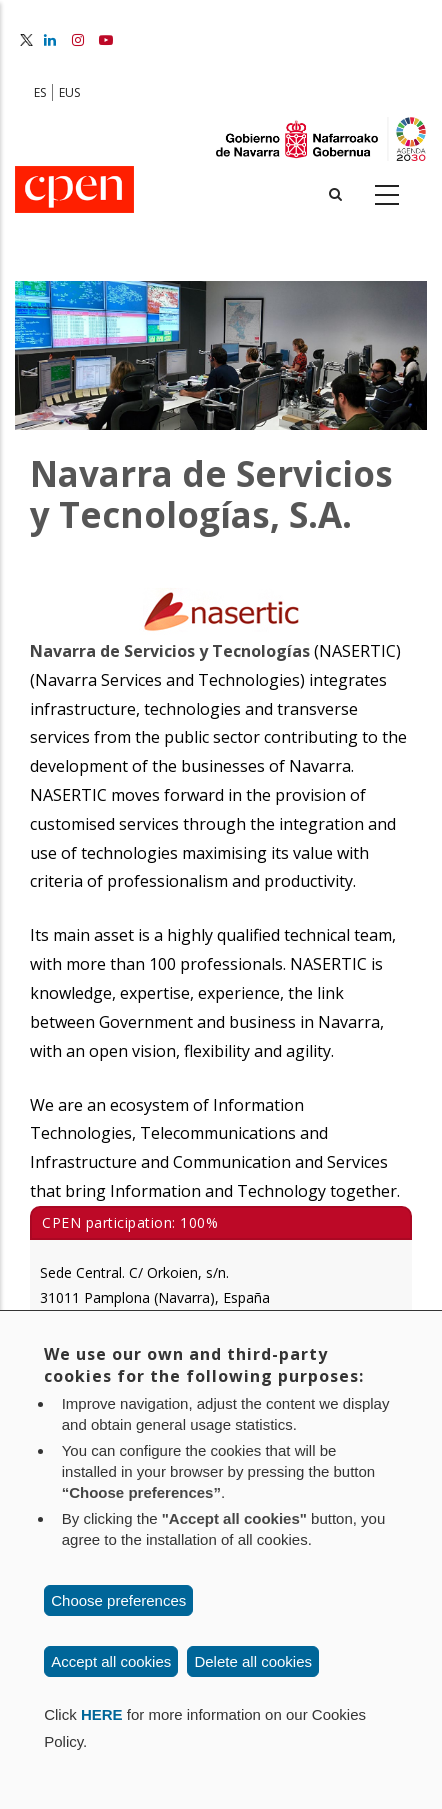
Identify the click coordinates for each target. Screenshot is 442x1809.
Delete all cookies (253, 1661)
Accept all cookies (111, 1661)
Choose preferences (118, 1600)
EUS (69, 92)
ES (40, 92)
